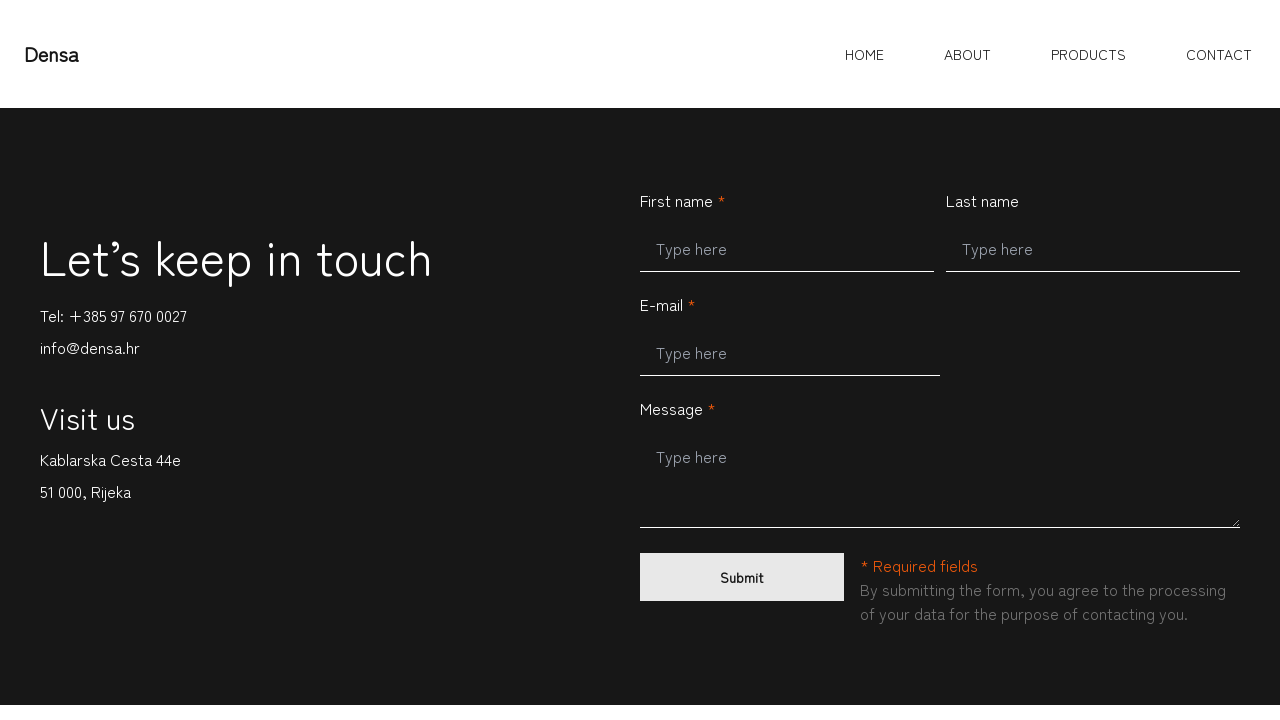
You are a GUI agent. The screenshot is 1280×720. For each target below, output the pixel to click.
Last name (982, 200)
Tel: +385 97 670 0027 (113, 315)
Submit (742, 577)
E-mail (668, 304)
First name (683, 200)
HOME (864, 54)
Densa (51, 53)
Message (678, 408)
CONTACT (1219, 54)
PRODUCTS (1088, 54)
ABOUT (967, 54)
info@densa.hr (90, 347)
